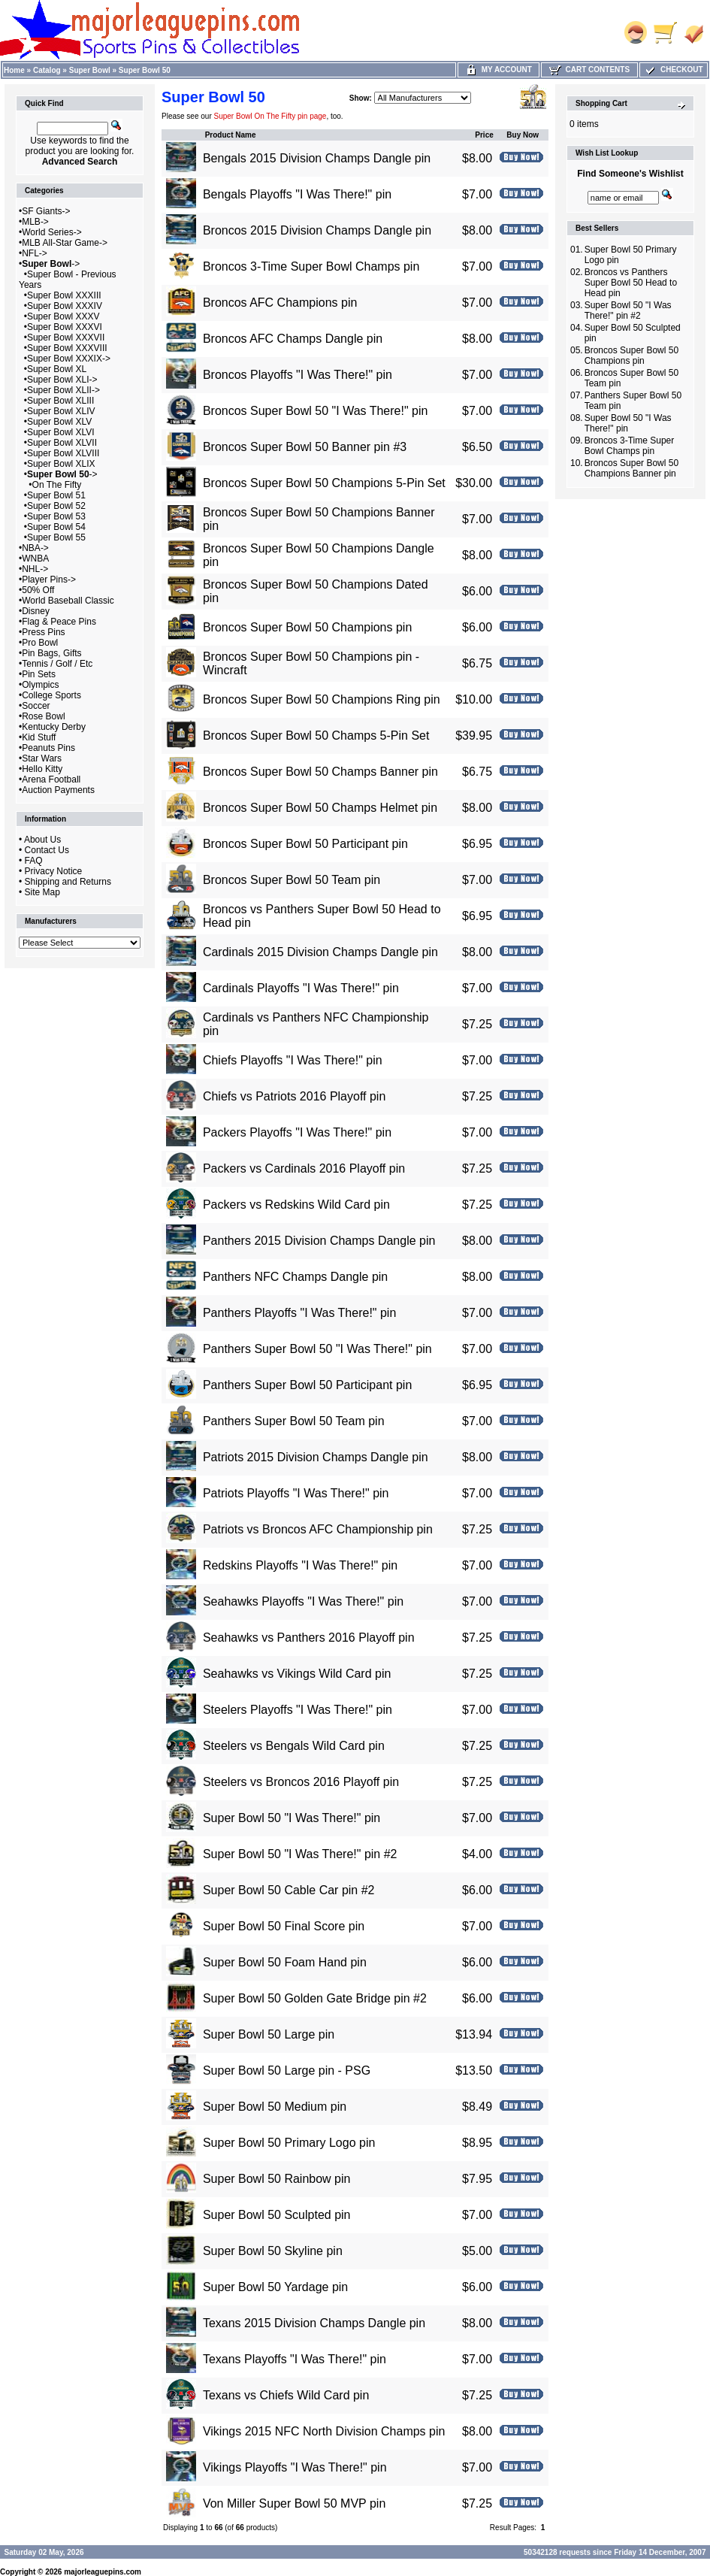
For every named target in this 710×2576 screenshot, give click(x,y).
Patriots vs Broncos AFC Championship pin (318, 1529)
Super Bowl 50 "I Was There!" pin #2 (300, 1854)
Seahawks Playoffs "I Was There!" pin (303, 1601)
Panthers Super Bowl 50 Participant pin (307, 1385)
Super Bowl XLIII (60, 400)
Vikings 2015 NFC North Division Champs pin (324, 2431)
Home (14, 70)
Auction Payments (58, 790)
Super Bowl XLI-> (62, 379)
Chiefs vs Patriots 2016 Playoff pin (294, 1096)
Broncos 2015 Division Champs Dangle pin (317, 230)
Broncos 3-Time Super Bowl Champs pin (311, 266)
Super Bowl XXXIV (64, 306)
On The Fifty (57, 485)
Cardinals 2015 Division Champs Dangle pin (320, 952)
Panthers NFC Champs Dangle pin (295, 1276)
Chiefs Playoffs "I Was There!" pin (292, 1060)
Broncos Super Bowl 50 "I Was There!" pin (315, 410)
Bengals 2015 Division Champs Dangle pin (317, 158)
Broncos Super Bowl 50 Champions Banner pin (631, 468)
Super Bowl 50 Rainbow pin (277, 2178)
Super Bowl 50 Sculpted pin (277, 2214)
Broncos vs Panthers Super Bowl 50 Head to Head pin (631, 282)
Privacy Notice (54, 871)
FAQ (34, 860)
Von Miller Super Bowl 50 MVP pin (294, 2503)
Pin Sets (39, 674)
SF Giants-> (46, 211)
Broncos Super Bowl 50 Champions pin (307, 627)
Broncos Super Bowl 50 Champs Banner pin (320, 771)
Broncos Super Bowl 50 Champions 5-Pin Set (324, 483)
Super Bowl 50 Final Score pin (283, 1926)
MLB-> (35, 221)
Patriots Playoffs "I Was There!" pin (296, 1493)
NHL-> (35, 569)
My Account (498, 69)
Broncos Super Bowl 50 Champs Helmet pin (320, 807)
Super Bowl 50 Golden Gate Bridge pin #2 (315, 1998)
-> (51, 264)
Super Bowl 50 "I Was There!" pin (291, 1818)
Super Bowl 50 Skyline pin (273, 2251)
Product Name (230, 135)
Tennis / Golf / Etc (57, 663)
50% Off (38, 590)
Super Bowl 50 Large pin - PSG (286, 2070)
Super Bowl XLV (59, 421)
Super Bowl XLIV (61, 411)
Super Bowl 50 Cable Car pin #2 (289, 1890)
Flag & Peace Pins (59, 621)
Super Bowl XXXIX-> (68, 358)
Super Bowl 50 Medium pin (274, 2106)
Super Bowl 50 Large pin (268, 2034)
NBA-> (35, 548)
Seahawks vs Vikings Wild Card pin (297, 1673)
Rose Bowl (43, 716)
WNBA (35, 558)
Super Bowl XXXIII (64, 295)
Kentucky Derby (54, 727)
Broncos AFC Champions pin (280, 302)
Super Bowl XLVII (62, 442)
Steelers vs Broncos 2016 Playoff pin (301, 1781)
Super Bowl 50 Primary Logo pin (289, 2142)
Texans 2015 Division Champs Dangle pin (314, 2323)
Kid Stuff (39, 737)
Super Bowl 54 (56, 527)
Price (484, 135)
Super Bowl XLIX (61, 464)
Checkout (673, 69)
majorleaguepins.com (102, 2572)
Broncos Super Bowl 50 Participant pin (305, 843)
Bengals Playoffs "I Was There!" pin (297, 194)
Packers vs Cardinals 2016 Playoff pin (304, 1168)
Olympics (40, 685)
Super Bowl (89, 70)
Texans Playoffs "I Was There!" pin (294, 2359)
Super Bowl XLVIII (63, 453)
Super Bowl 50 (145, 70)
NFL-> (34, 253)
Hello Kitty (42, 769)
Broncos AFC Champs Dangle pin (292, 338)
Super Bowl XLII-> (63, 390)
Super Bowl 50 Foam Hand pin (285, 1962)
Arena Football (51, 779)
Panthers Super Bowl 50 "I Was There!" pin (317, 1348)
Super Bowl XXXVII (65, 337)
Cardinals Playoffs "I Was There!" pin (301, 988)
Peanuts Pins (48, 748)
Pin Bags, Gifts (51, 653)
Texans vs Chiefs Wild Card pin (286, 2395)
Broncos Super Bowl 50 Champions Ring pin (321, 699)
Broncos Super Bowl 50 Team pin (291, 879)
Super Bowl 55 (56, 537)
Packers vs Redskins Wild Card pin (296, 1204)
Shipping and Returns (68, 881)
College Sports (51, 695)
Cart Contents (589, 69)
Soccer (36, 706)
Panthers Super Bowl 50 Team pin (294, 1421)
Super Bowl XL (56, 369)
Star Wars (42, 758)
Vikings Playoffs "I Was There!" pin (295, 2467)
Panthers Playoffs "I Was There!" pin (299, 1312)
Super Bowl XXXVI (64, 327)
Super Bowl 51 (56, 495)
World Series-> (51, 232)
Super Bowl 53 (56, 516)
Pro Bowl (40, 642)
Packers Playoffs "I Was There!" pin (297, 1132)
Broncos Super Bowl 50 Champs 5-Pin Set (316, 735)
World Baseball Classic (68, 600)
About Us (42, 839)
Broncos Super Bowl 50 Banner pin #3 (304, 446)
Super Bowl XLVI (61, 432)
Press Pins (43, 632)
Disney (36, 611)
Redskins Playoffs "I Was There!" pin (300, 1565)
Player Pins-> (49, 579)
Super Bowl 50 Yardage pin (275, 2287)
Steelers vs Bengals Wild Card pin (294, 1745)
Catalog (47, 70)
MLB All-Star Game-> (64, 243)
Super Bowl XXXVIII (67, 348)
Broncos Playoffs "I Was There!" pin (297, 374)
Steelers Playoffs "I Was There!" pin (297, 1709)
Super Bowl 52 (56, 506)
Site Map (42, 892)
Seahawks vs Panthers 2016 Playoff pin (309, 1637)
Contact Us (47, 850)
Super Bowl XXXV (63, 316)
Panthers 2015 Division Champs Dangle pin (319, 1240)
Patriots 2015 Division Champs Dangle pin (315, 1457)
